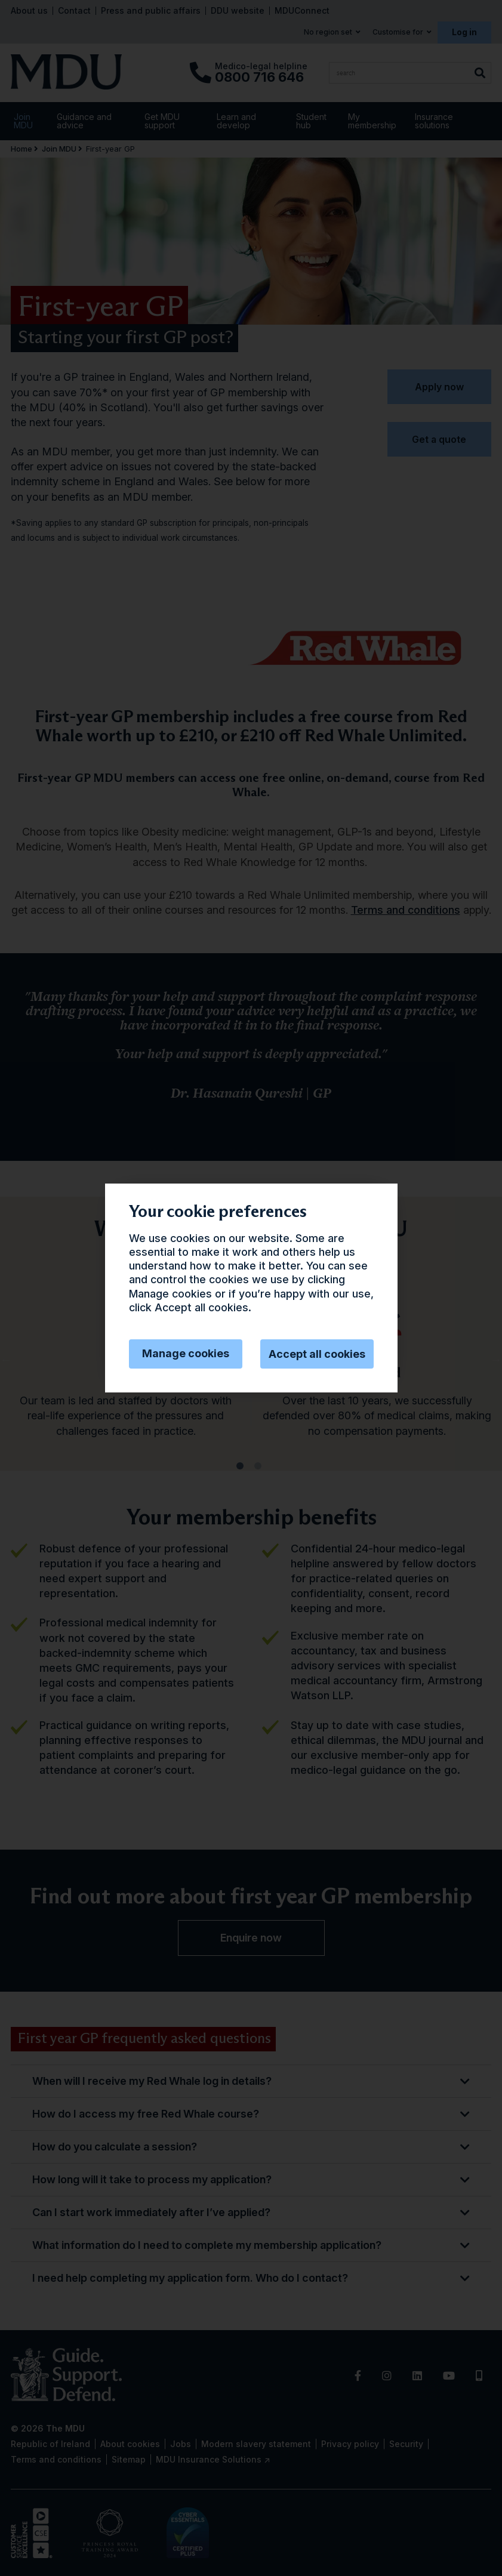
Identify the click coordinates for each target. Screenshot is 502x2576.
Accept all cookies (317, 1354)
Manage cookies (185, 1353)
